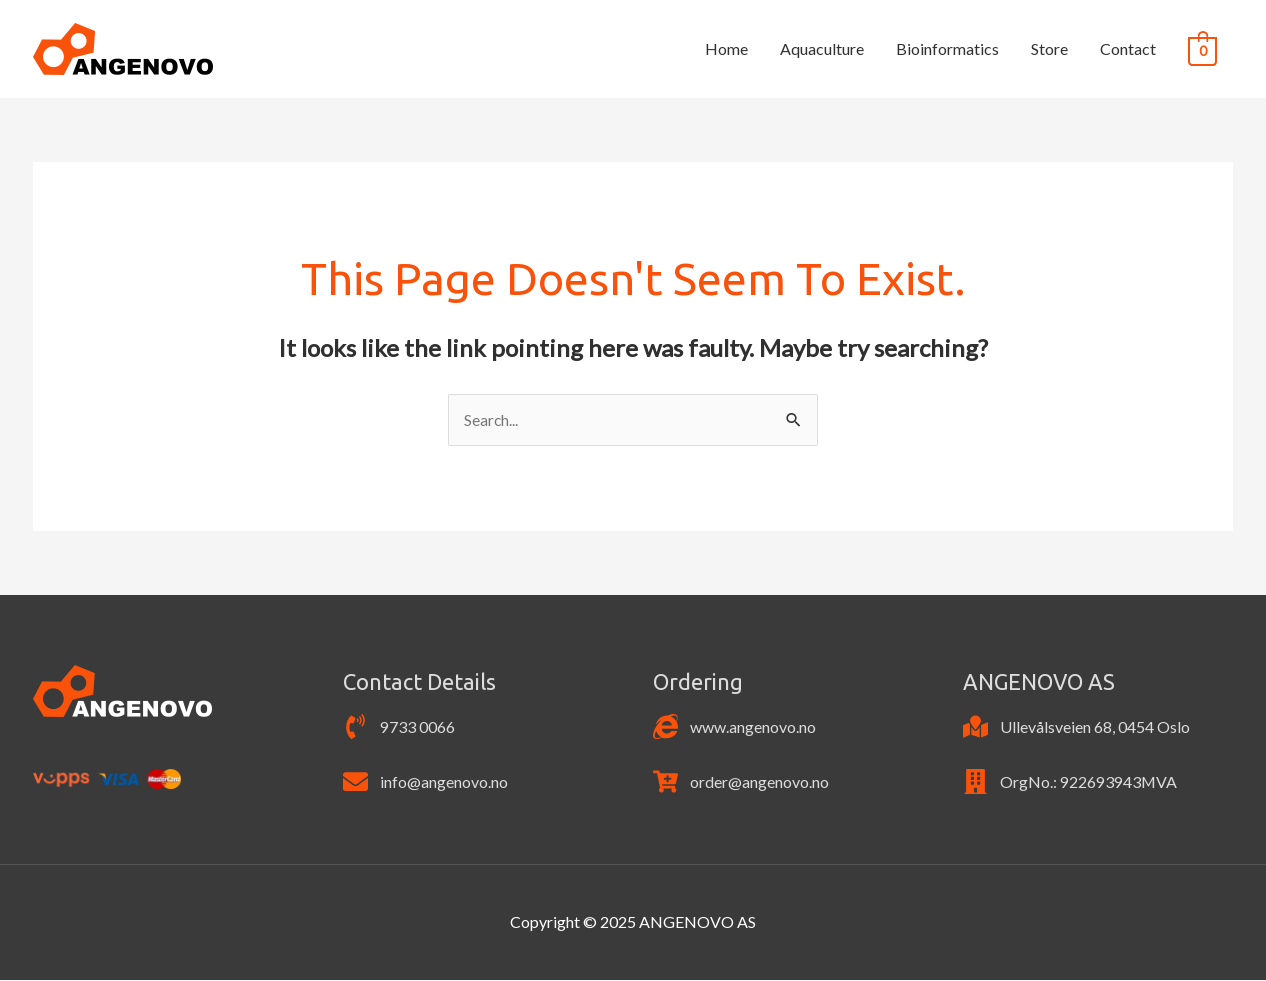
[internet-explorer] (734, 727)
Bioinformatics (947, 48)
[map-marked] (1076, 727)
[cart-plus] (741, 782)
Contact (1128, 48)
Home (726, 48)
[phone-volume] (399, 727)
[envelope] (425, 782)
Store (1049, 48)
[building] (1070, 782)
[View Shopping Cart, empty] (1202, 49)
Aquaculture (822, 48)
